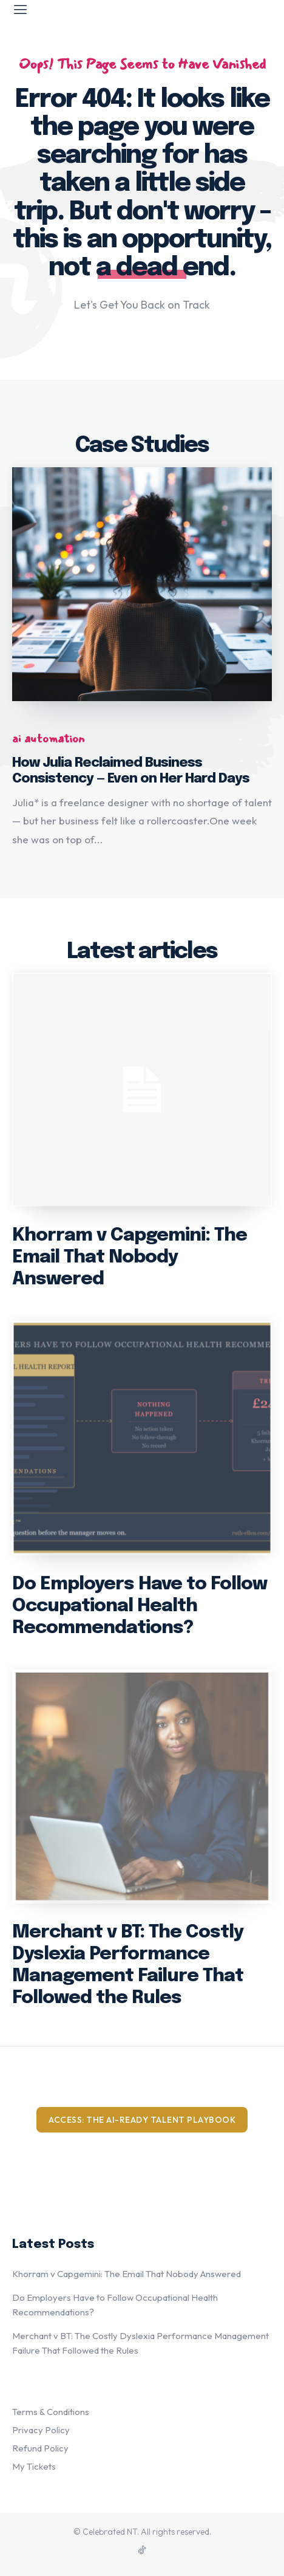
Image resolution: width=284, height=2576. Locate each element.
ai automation (48, 738)
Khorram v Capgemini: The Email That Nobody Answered (129, 1257)
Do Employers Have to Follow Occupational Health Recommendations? (139, 1606)
